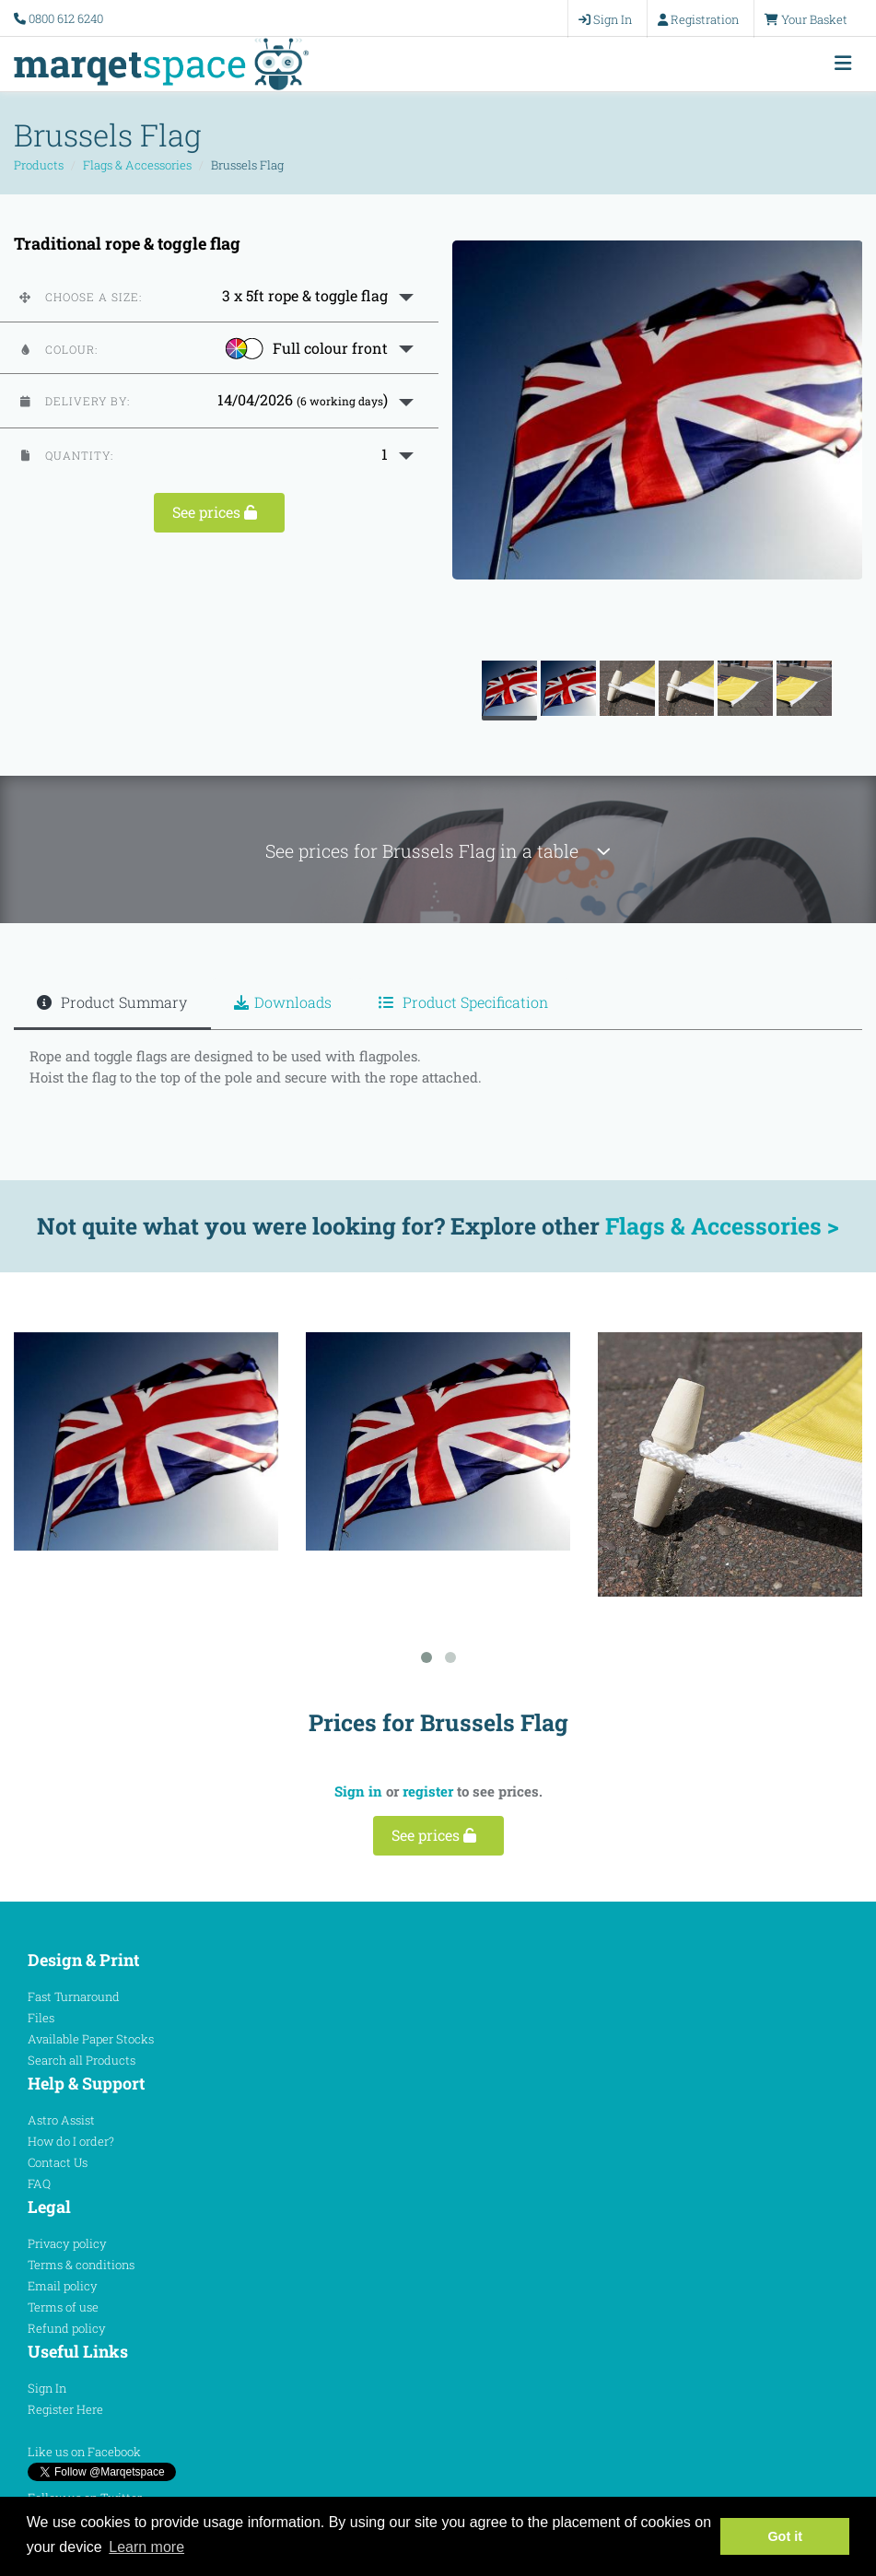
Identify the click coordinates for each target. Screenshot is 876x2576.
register (428, 1791)
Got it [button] (784, 2536)
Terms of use (63, 2307)
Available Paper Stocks (91, 2039)
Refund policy (67, 2328)
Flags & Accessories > (722, 1226)
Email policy (63, 2285)
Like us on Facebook (84, 2451)
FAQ (39, 2183)
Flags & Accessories (137, 165)
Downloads (283, 1002)
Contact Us (58, 2162)
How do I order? (71, 2141)
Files (41, 2017)
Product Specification (463, 1002)
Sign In (47, 2388)
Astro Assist (61, 2120)
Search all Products (81, 2060)
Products (39, 165)
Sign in (358, 1791)
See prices (219, 511)
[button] (219, 295)
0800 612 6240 (66, 18)
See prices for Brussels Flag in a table (438, 850)
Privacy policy (67, 2243)
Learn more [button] (146, 2547)
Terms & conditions (81, 2264)
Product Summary (112, 1002)
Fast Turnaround (74, 1996)
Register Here (65, 2409)
